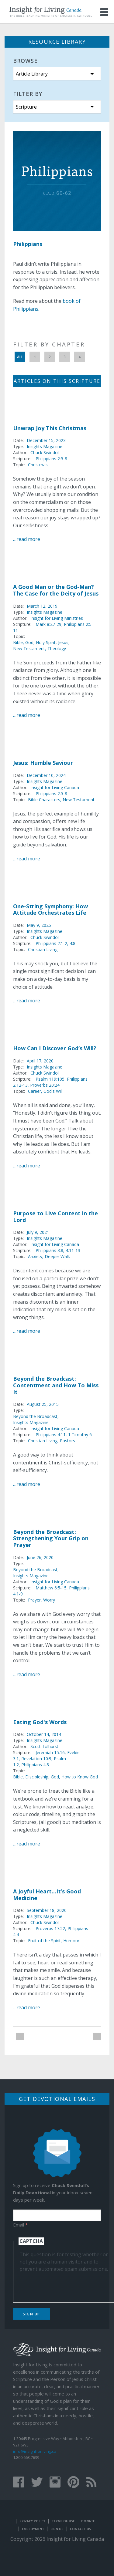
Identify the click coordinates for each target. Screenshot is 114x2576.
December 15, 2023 (46, 440)
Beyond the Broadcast (35, 1416)
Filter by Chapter (49, 344)
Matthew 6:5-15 (51, 1588)
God (29, 642)
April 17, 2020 (40, 1061)
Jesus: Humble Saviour (43, 762)
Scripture (26, 106)
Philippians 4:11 (51, 1434)
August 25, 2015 (43, 1404)
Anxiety (35, 1256)
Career (34, 1091)
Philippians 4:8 (35, 1764)
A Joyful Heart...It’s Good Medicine (47, 1895)
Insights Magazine (44, 446)
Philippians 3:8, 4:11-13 (58, 1250)
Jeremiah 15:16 (50, 1752)
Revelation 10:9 (36, 1758)
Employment (33, 2529)
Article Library (32, 73)
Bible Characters (44, 799)
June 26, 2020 (40, 1557)
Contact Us (80, 2529)
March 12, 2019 (42, 606)
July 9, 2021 (38, 1232)
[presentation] (65, 2284)
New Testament (29, 648)
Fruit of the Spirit (44, 1940)
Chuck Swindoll (45, 452)
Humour (71, 1940)
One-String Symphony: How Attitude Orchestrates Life (50, 910)
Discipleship (36, 1777)
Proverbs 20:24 (45, 1085)
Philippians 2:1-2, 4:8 (55, 943)
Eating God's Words (40, 1722)
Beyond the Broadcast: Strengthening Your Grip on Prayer (50, 1538)
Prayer (34, 1600)
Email (20, 2225)
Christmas (38, 465)
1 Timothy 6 (80, 1434)
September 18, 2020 (47, 1910)
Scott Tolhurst (44, 1746)
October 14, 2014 (44, 1734)
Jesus (63, 642)
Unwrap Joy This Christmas (49, 428)
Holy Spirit (46, 642)
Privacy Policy (32, 2521)
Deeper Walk (57, 1256)
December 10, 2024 (46, 775)
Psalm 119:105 (50, 1079)
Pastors (67, 1440)
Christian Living (42, 949)
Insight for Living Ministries (56, 618)
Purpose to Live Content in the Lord (55, 1217)
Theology (56, 648)
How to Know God (79, 1777)
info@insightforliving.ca (34, 2451)
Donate (88, 2521)
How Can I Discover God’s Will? (54, 1048)
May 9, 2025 (39, 925)
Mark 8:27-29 (48, 624)
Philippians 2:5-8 (51, 458)
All (20, 357)
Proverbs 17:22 (50, 1928)
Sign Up (31, 2314)
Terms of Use (63, 2521)
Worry (49, 1600)
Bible (18, 642)
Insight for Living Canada (54, 787)
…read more (26, 539)
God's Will (53, 1091)
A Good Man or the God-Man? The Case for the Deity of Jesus (55, 590)
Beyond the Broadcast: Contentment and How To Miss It (55, 1385)
